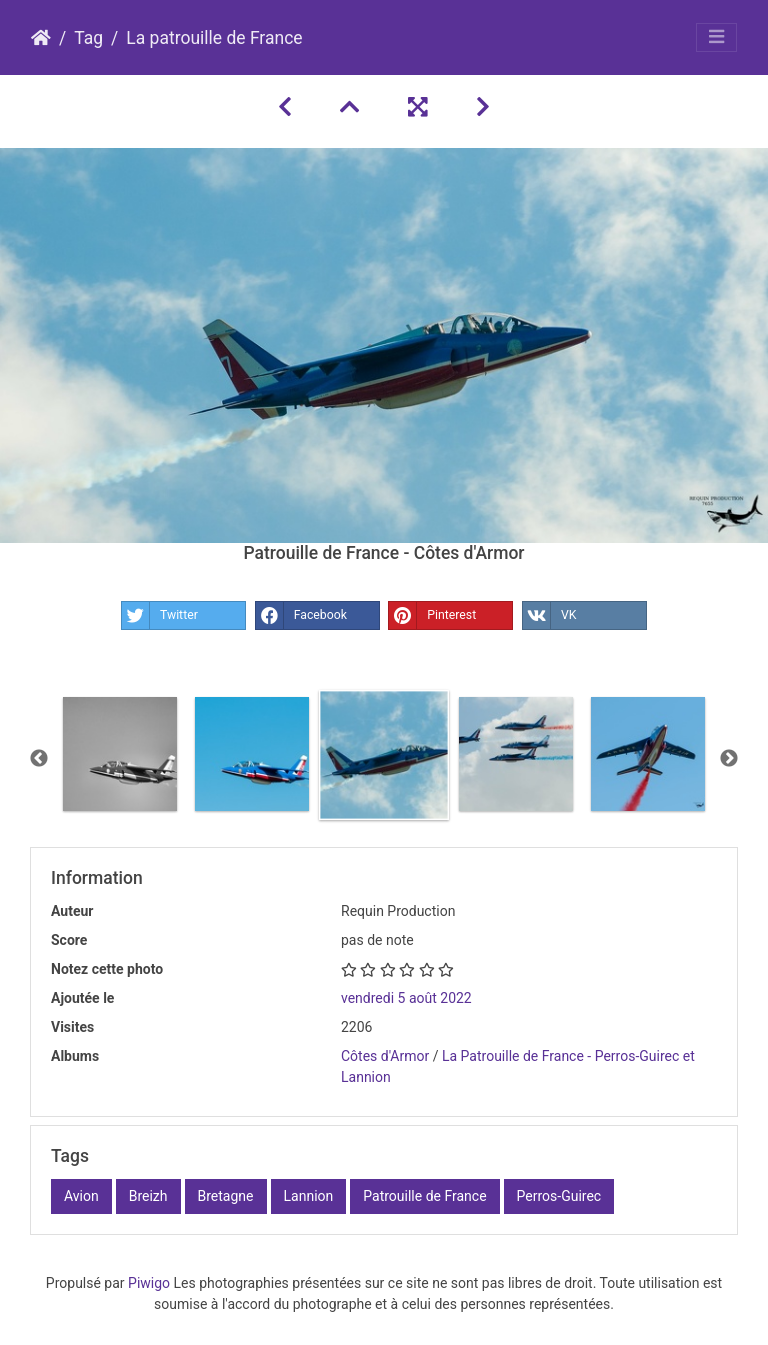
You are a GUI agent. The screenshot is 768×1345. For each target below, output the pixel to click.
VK (550, 615)
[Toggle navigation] (716, 37)
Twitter (160, 615)
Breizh (148, 1196)
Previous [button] (39, 759)
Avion (81, 1196)
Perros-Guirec (559, 1196)
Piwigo (149, 1283)
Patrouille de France (424, 1196)
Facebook (301, 615)
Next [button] (729, 759)
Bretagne (226, 1196)
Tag (88, 38)
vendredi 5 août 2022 (406, 998)
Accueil (41, 38)
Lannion (309, 1196)
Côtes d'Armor (385, 1056)
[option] (120, 754)
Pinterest (432, 615)
